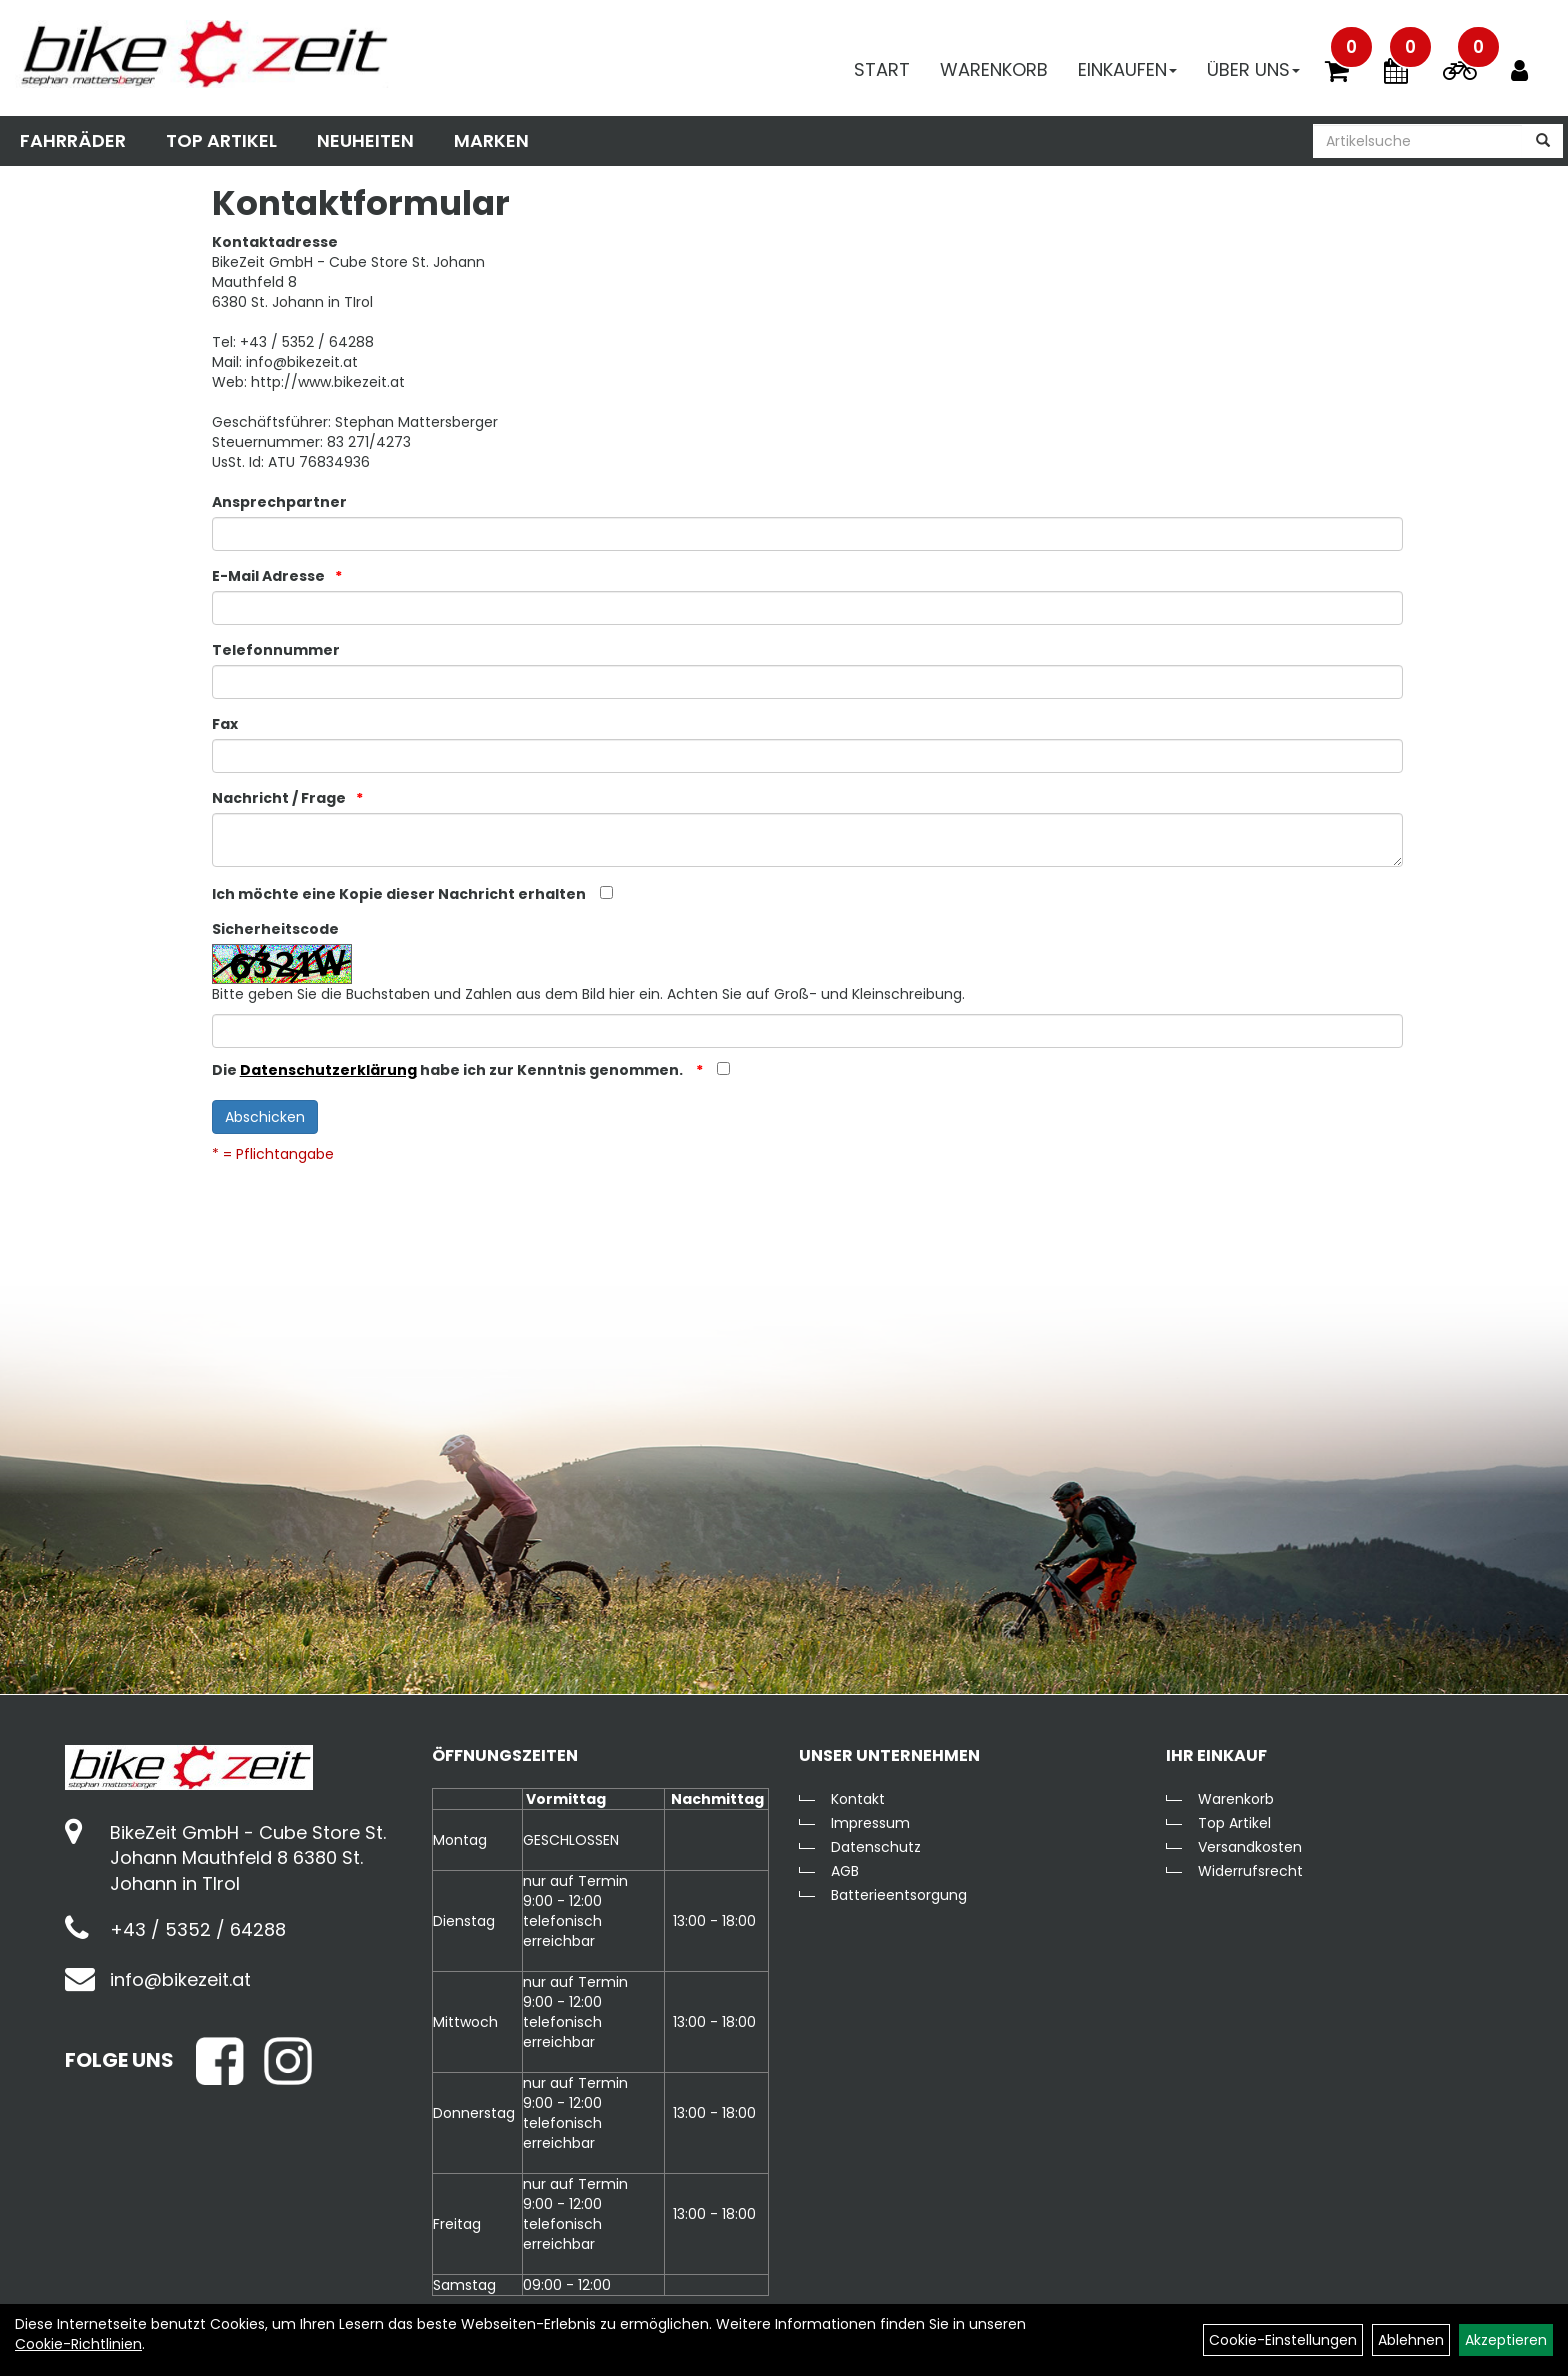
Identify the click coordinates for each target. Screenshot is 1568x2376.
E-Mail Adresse (268, 576)
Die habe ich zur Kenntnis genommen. (449, 1070)
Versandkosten (1250, 1847)
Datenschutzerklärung (328, 1070)
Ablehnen (1411, 2340)
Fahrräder (73, 140)
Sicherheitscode (275, 929)
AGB (845, 1871)
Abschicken (265, 1117)
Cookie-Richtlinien (78, 2344)
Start (882, 69)
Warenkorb (994, 69)
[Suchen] (1543, 141)
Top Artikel (221, 140)
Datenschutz (876, 1847)
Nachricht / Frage (279, 798)
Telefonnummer (276, 650)
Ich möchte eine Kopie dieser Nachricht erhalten (399, 894)
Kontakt (858, 1799)
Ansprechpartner (279, 502)
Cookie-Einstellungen (1283, 2340)
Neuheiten (365, 140)
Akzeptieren (1506, 2340)
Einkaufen (1127, 69)
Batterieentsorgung (899, 1895)
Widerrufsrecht (1250, 1871)
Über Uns (1253, 69)
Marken (491, 140)
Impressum (870, 1823)
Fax (225, 724)
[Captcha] (808, 1031)
